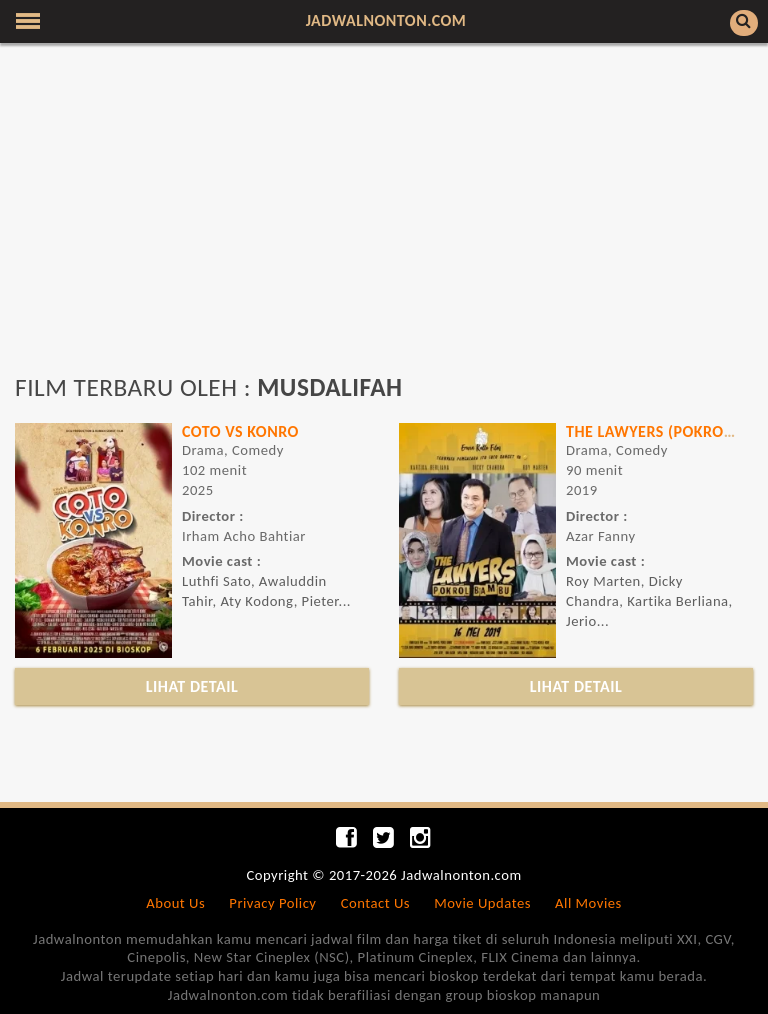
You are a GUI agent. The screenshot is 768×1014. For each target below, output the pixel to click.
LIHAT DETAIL (192, 686)
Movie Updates (482, 903)
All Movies (588, 903)
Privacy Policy (272, 903)
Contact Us (375, 903)
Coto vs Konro (240, 431)
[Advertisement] (384, 218)
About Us (175, 903)
